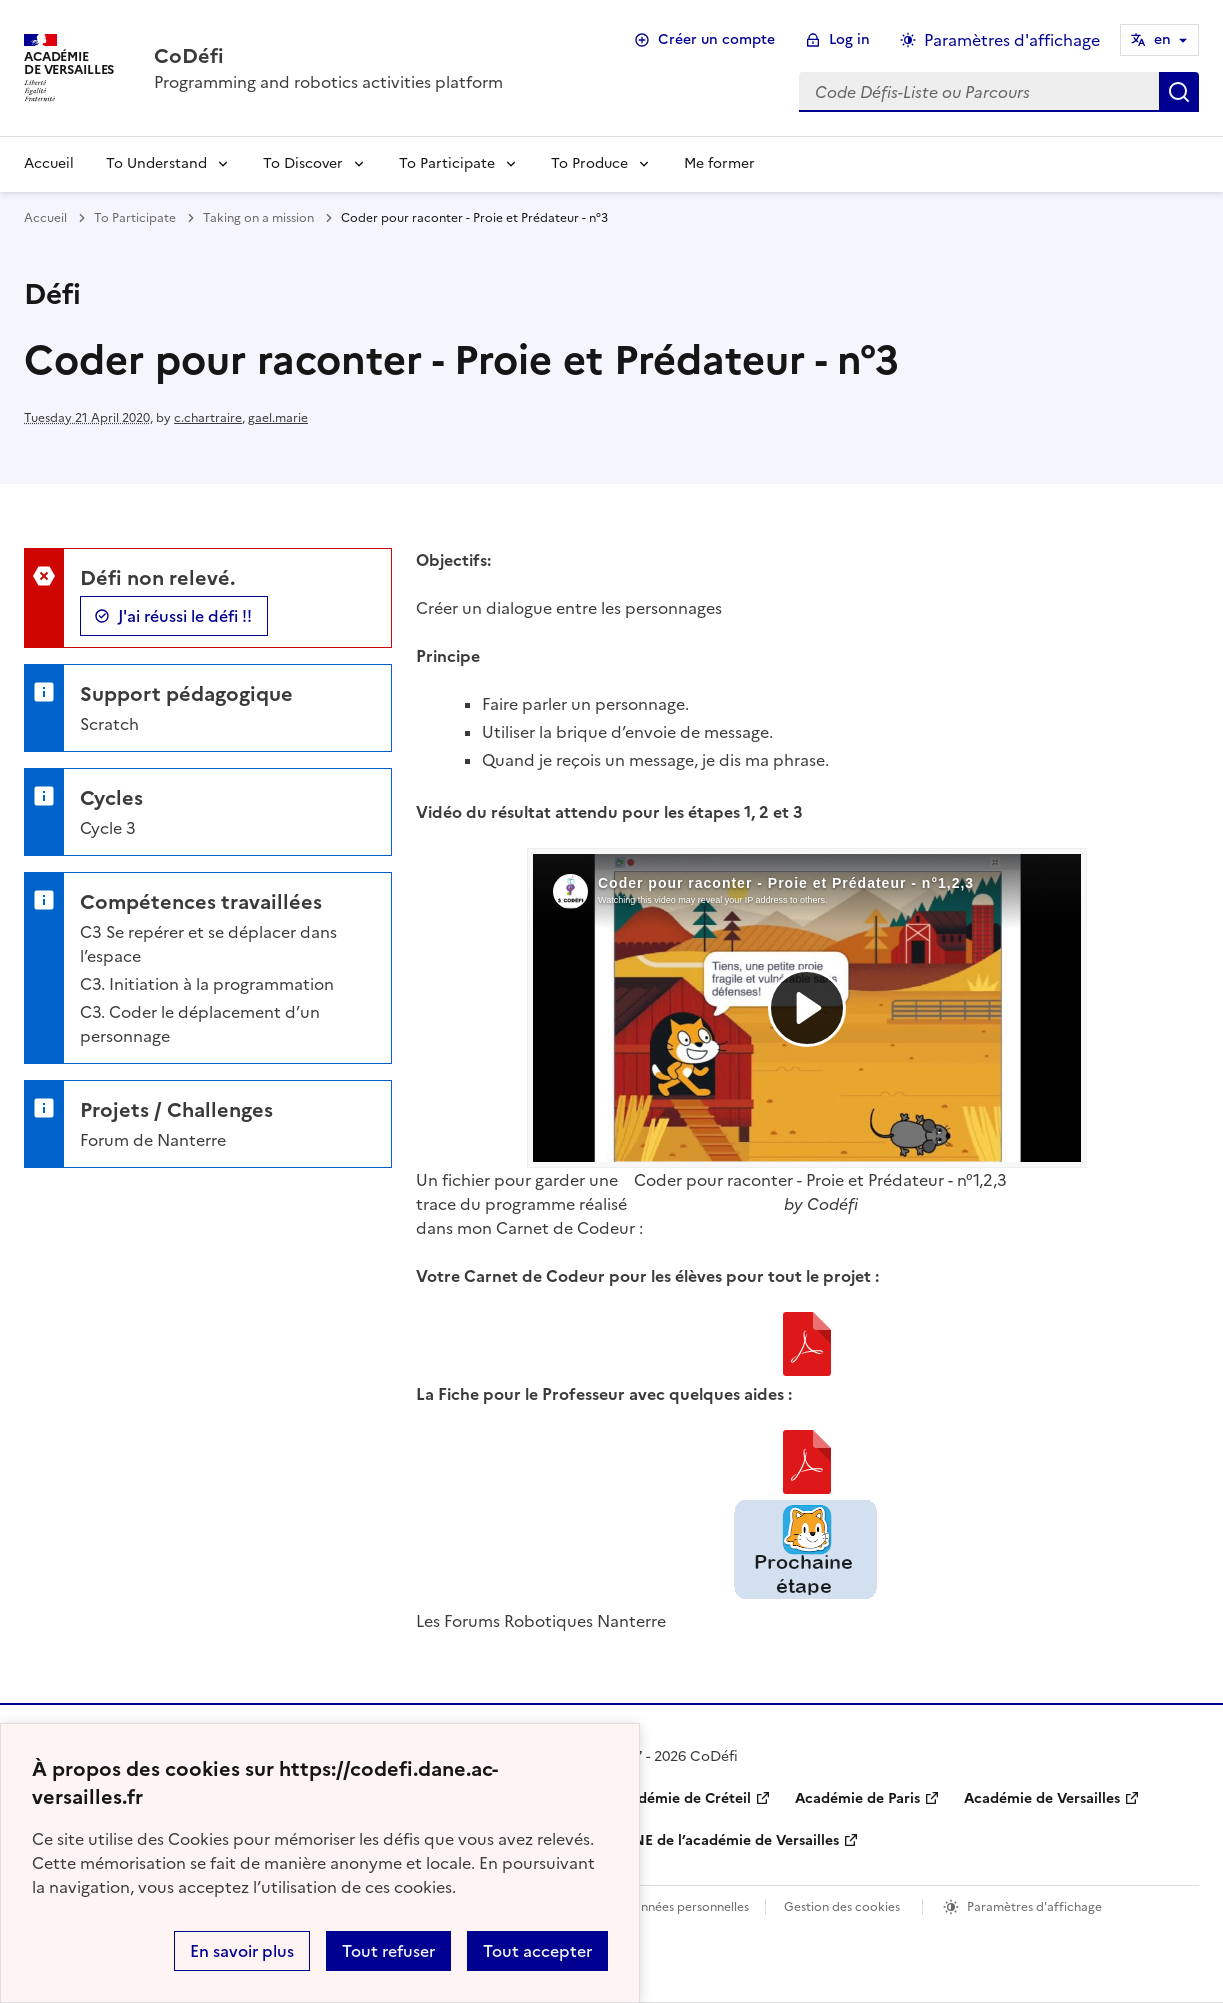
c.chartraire (208, 418)
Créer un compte (716, 39)
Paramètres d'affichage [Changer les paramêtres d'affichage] (1012, 40)
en (1162, 39)
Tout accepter (537, 1951)
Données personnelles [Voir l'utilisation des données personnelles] (686, 1907)
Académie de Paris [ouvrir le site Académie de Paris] (857, 1798)
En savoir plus (242, 1951)
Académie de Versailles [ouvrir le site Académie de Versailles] (1042, 1798)
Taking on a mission (258, 218)
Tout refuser (388, 1951)
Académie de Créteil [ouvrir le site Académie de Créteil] (681, 1798)
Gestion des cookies (842, 1907)
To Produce (589, 163)
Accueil (49, 163)
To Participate (447, 163)
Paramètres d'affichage (1034, 1907)
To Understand (156, 163)
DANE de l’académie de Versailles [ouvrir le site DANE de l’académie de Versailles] (725, 1840)
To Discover (303, 163)
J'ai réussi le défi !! (185, 616)
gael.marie (278, 418)
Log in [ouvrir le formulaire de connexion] (849, 39)
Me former (719, 163)
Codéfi (832, 1204)
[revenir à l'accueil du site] (328, 56)
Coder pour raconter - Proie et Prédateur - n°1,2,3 (820, 1180)
